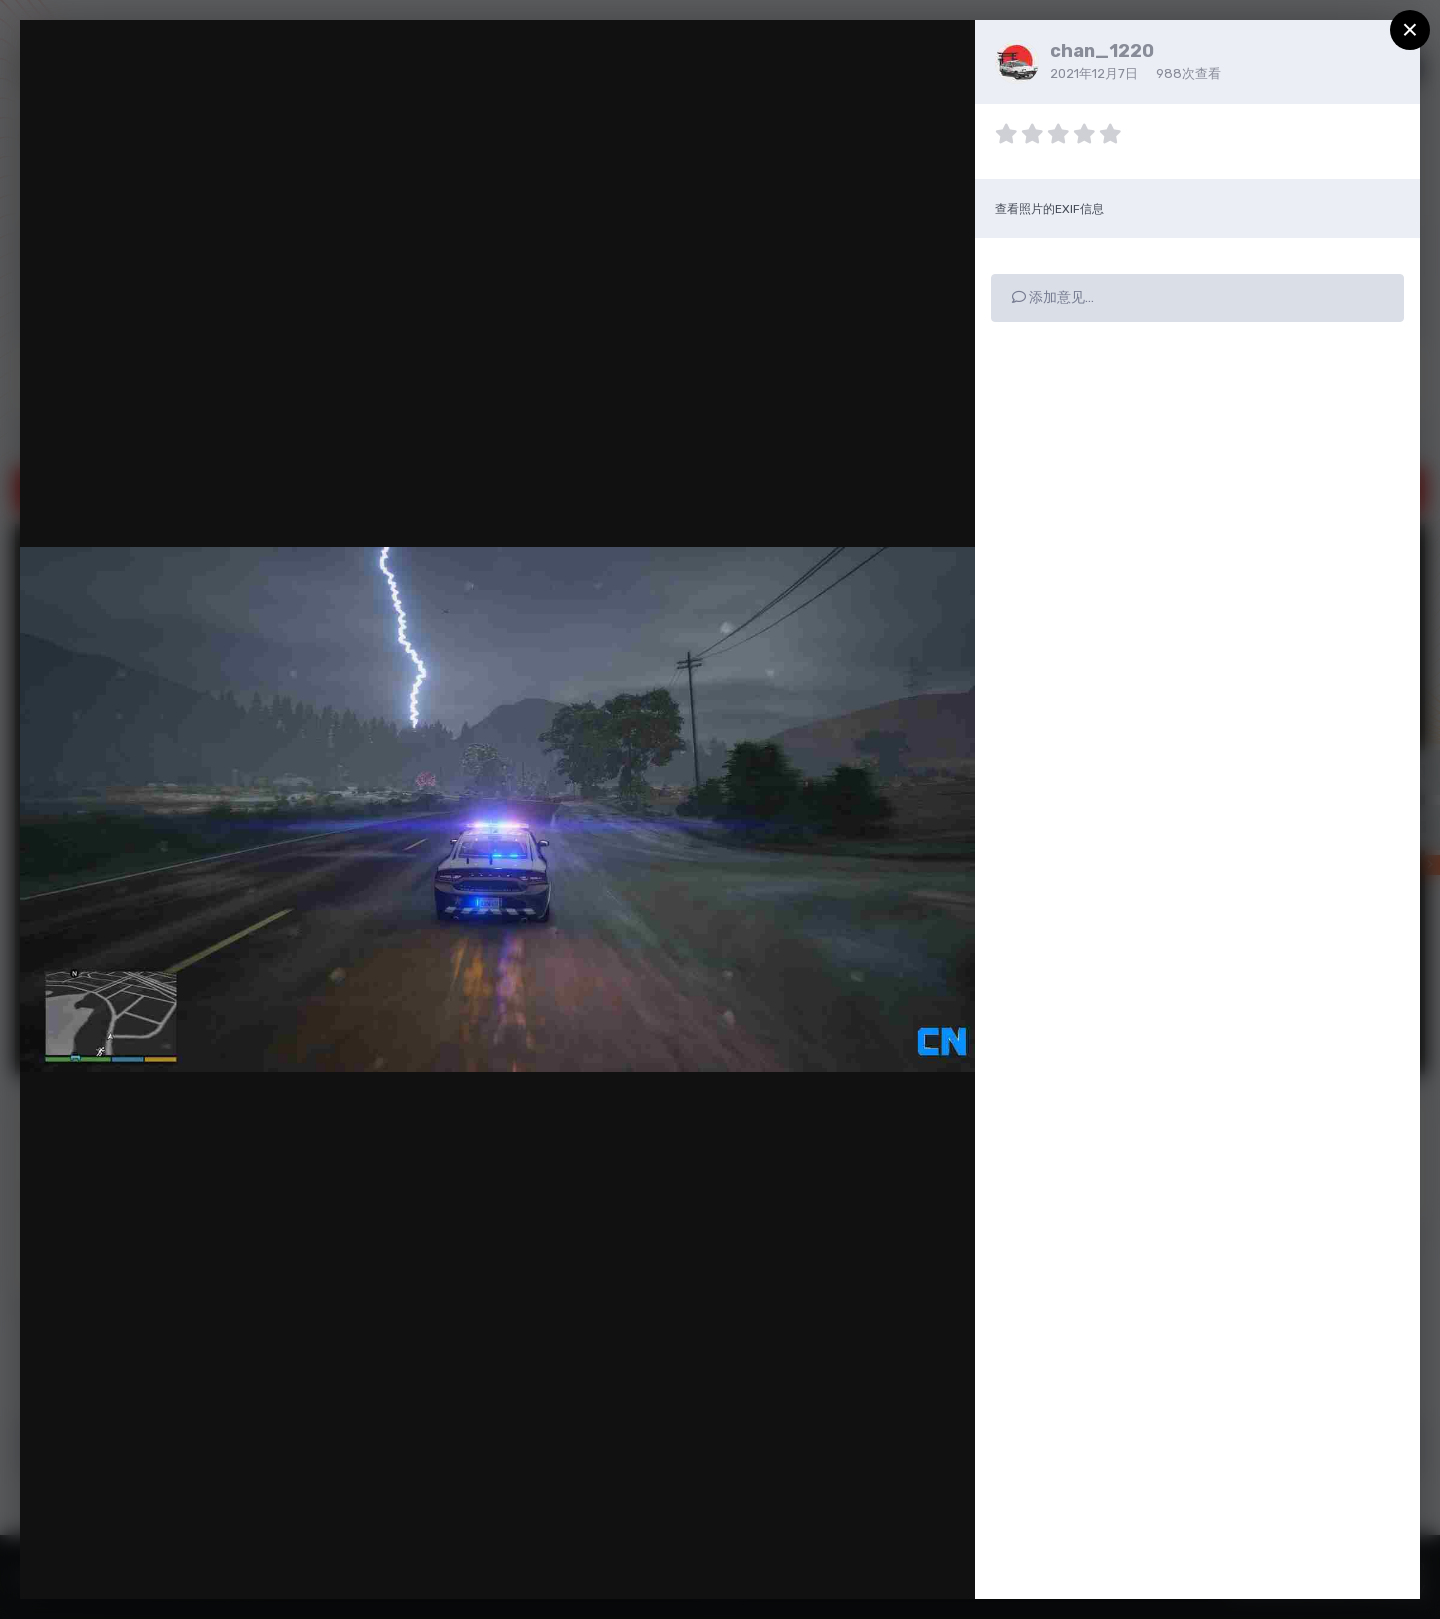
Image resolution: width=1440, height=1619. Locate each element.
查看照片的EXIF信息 (1049, 209)
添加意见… (1053, 297)
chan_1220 (1102, 51)
